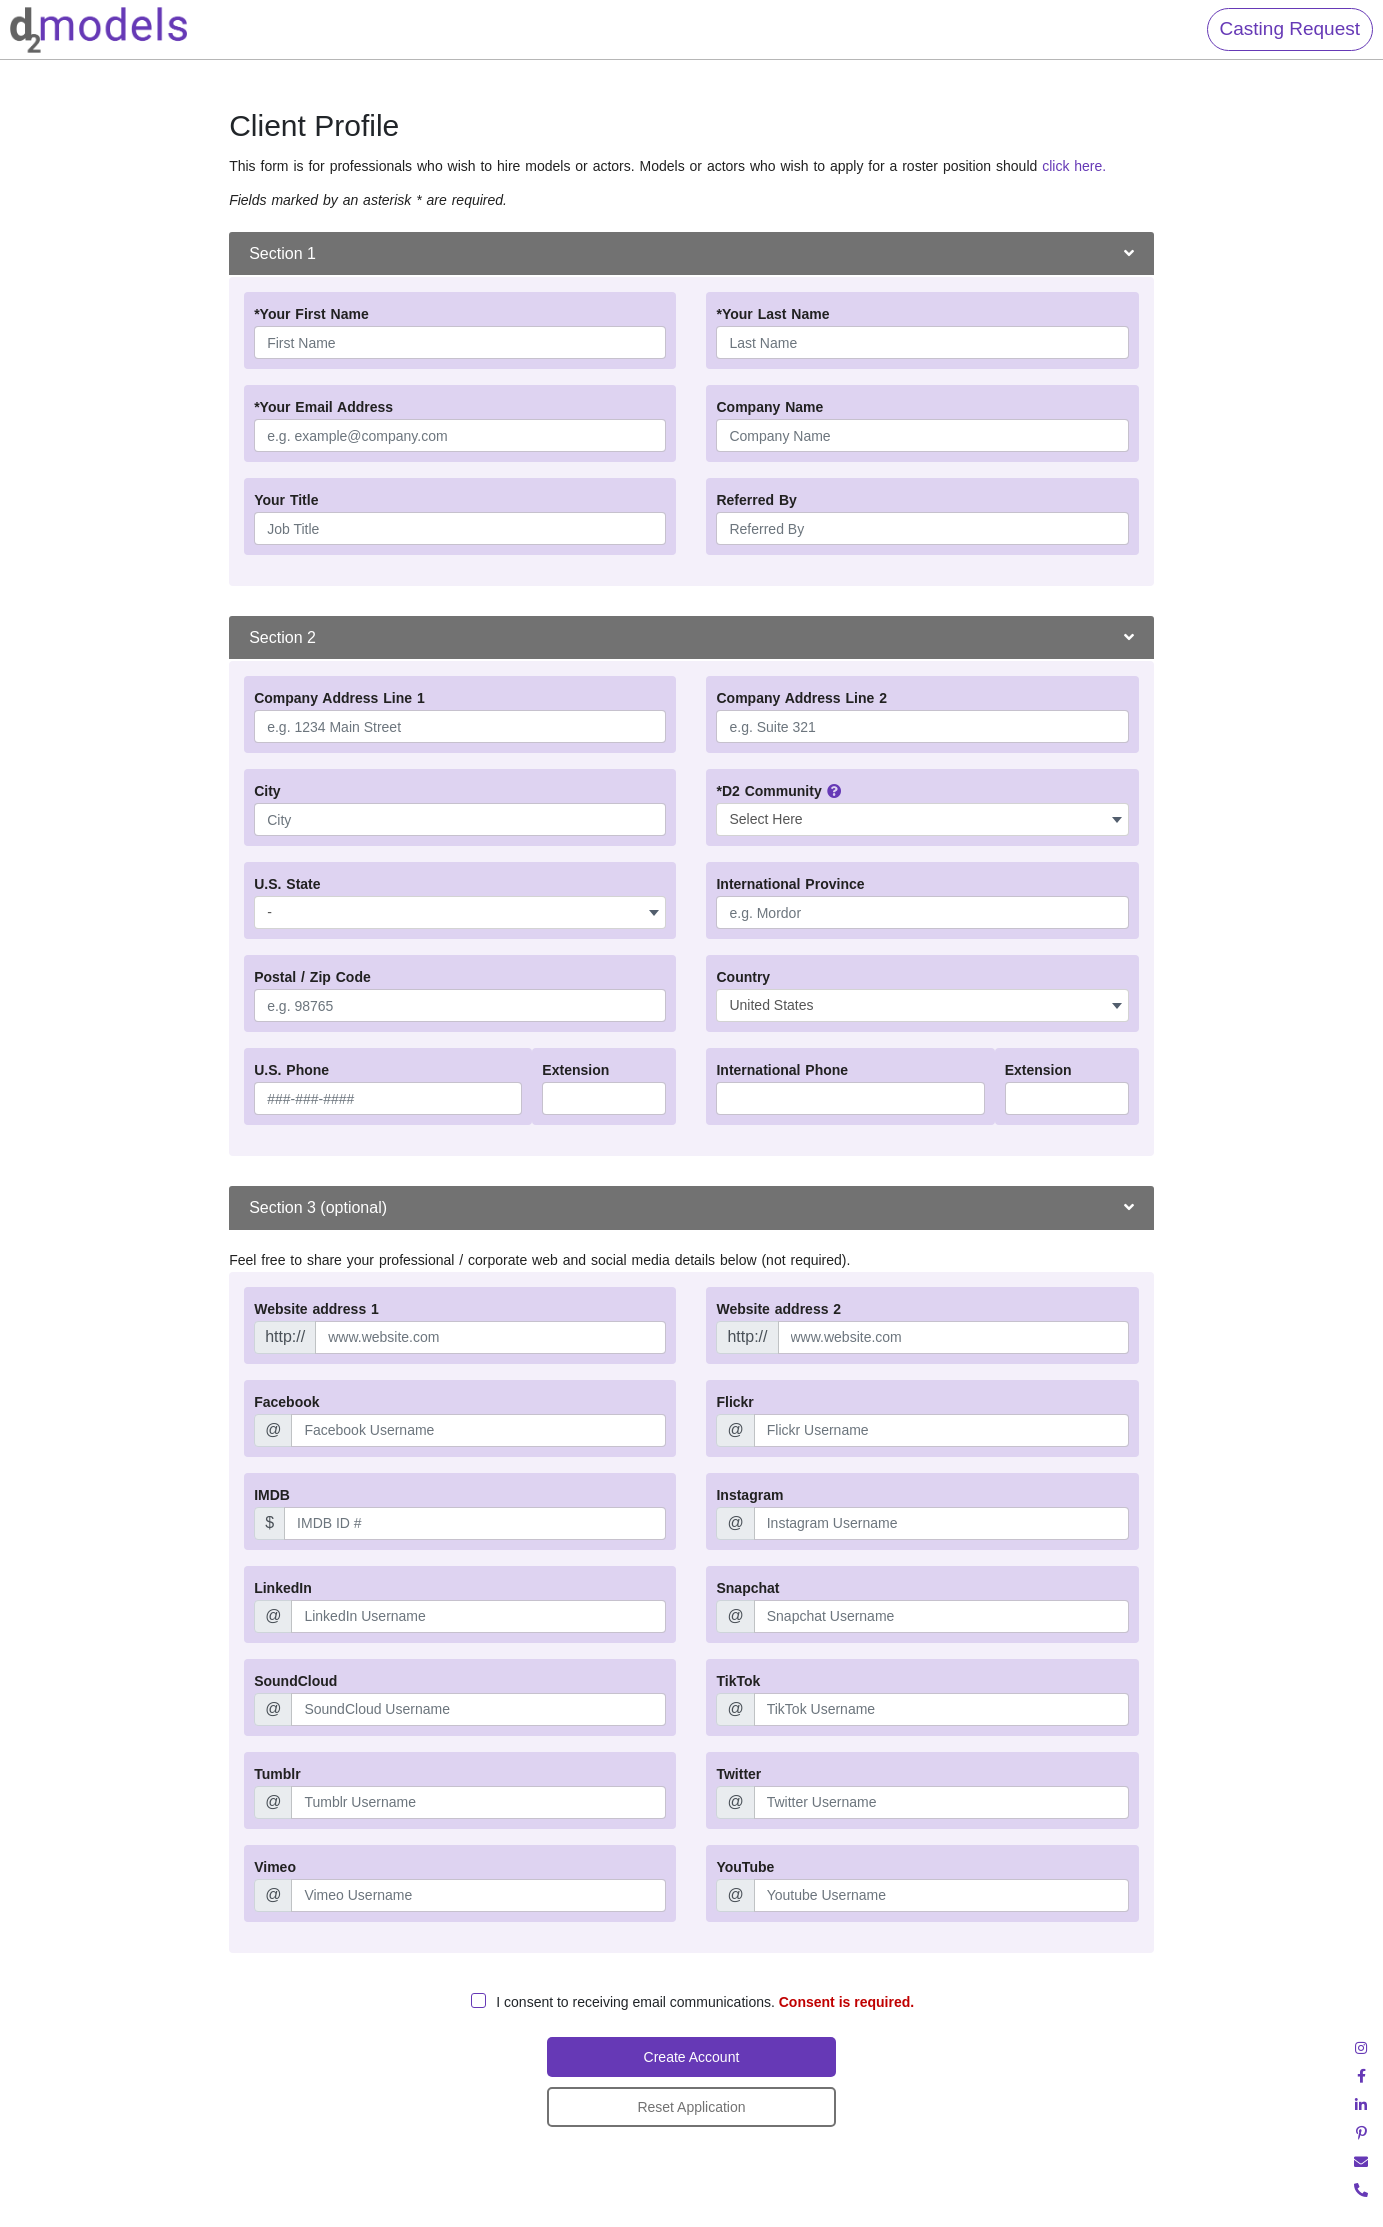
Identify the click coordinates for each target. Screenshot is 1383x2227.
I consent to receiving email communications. (705, 2002)
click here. (1071, 166)
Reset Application (691, 2107)
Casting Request (1290, 28)
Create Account (692, 2057)
